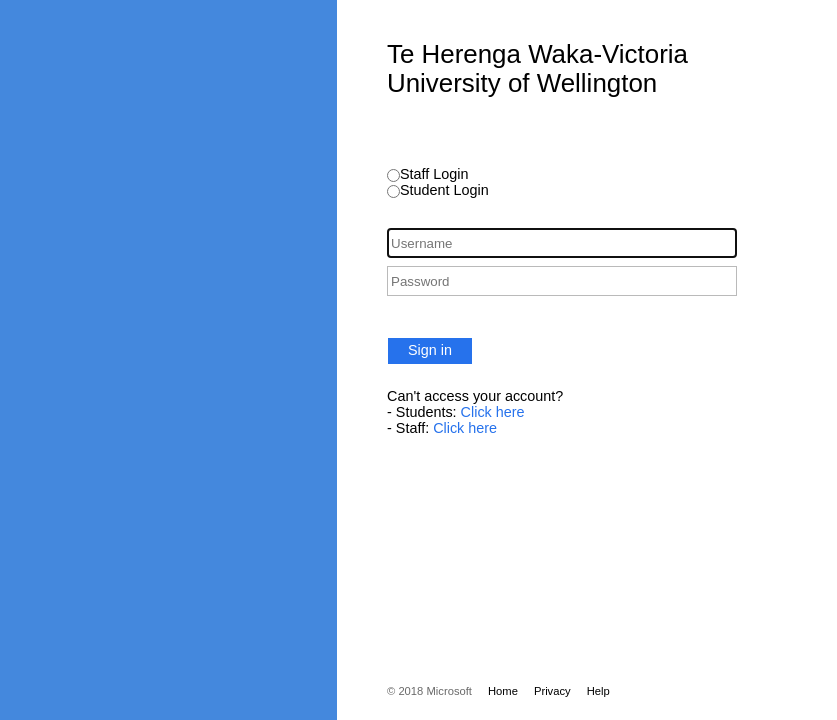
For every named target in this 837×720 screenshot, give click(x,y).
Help (598, 691)
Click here (493, 412)
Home (503, 691)
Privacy (552, 691)
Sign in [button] (430, 350)
